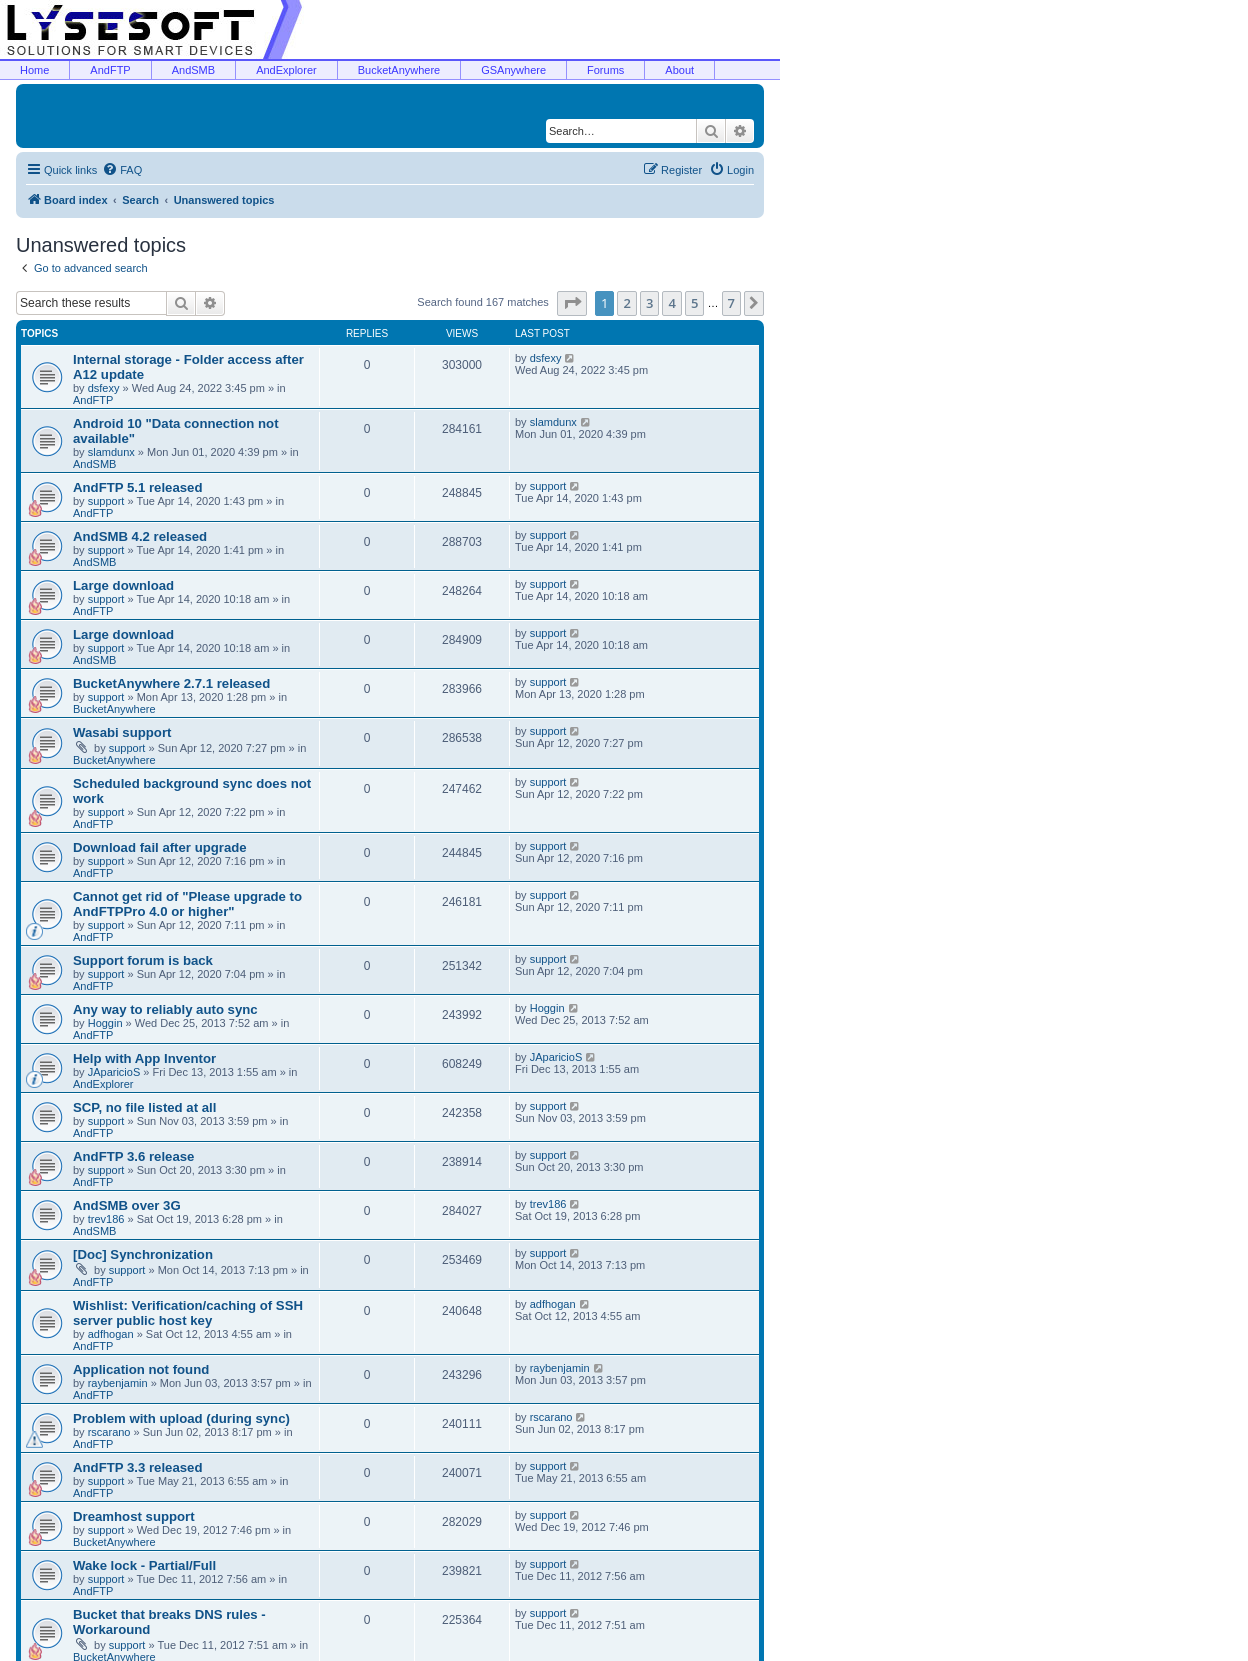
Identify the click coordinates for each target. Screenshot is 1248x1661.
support (106, 501)
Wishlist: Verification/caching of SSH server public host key (188, 1313)
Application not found (141, 1369)
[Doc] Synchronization (143, 1254)
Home (34, 70)
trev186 (106, 1219)
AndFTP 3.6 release (133, 1156)
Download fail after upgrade (160, 847)
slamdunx (111, 452)
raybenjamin (118, 1383)
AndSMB (193, 70)
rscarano (109, 1432)
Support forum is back (143, 960)
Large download (123, 585)
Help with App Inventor (144, 1058)
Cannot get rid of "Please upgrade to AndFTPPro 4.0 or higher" (187, 904)
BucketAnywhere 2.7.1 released (171, 683)
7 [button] (731, 303)
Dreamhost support (134, 1516)
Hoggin (105, 1023)
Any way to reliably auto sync (165, 1009)
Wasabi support (122, 732)
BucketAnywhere (399, 70)
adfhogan (111, 1334)
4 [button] (671, 303)
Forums (605, 70)
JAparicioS (114, 1072)
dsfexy (104, 388)
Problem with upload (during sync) (181, 1418)
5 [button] (694, 303)
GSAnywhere (513, 70)
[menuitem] (122, 170)
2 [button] (626, 303)
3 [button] (649, 303)
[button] (572, 303)
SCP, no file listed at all (144, 1107)
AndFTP (110, 70)
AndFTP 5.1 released (138, 487)
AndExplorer (286, 70)
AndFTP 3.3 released (138, 1467)
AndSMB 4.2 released (140, 536)
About (679, 70)
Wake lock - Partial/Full (144, 1565)
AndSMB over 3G (127, 1205)
